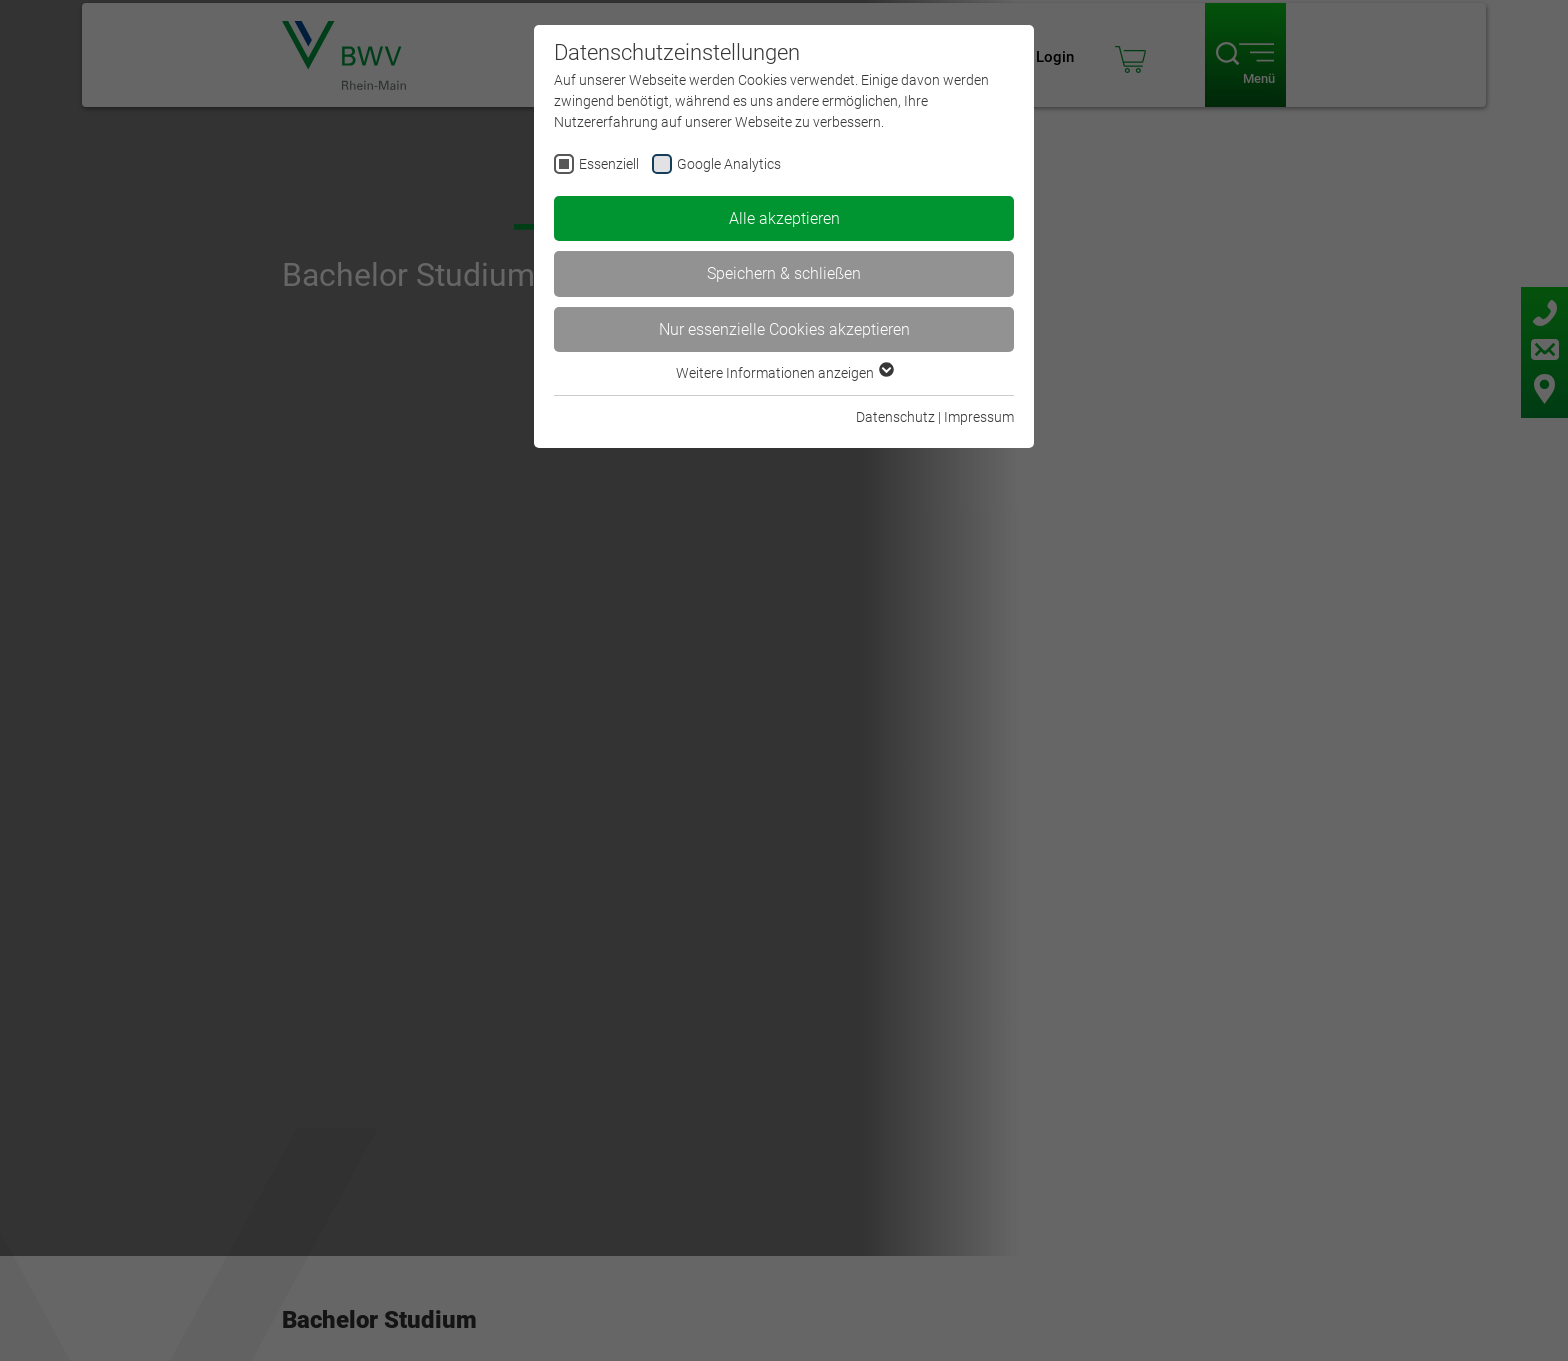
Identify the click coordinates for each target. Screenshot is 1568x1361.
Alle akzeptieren (784, 218)
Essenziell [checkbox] (609, 164)
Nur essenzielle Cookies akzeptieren (784, 329)
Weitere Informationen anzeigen (784, 373)
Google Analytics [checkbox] (729, 164)
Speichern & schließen (784, 273)
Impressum (979, 417)
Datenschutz (895, 417)
